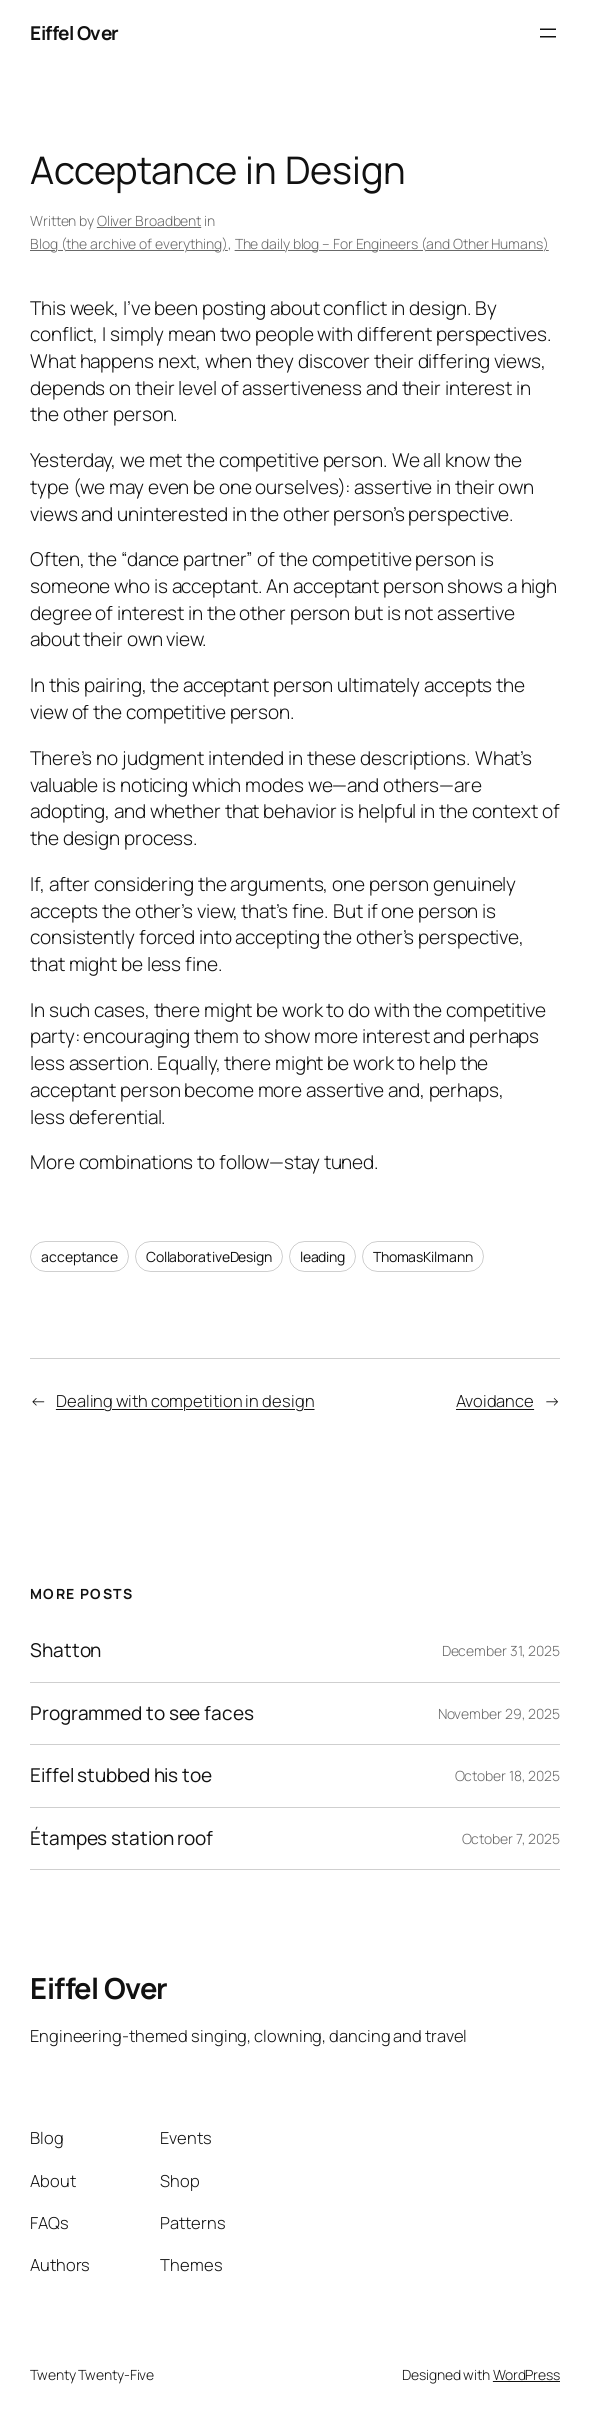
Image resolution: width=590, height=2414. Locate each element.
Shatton (65, 1650)
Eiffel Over (74, 33)
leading (322, 1256)
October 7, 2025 (511, 1838)
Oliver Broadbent (149, 220)
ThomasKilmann (423, 1256)
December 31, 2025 (501, 1650)
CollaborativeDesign (209, 1256)
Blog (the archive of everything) (129, 243)
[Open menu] (548, 33)
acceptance (79, 1256)
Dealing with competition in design (185, 1400)
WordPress (526, 2374)
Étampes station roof (121, 1838)
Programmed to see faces (142, 1713)
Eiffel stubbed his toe (121, 1775)
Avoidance (495, 1400)
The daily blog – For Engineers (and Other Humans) (392, 243)
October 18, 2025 (507, 1775)
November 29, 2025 (499, 1713)
